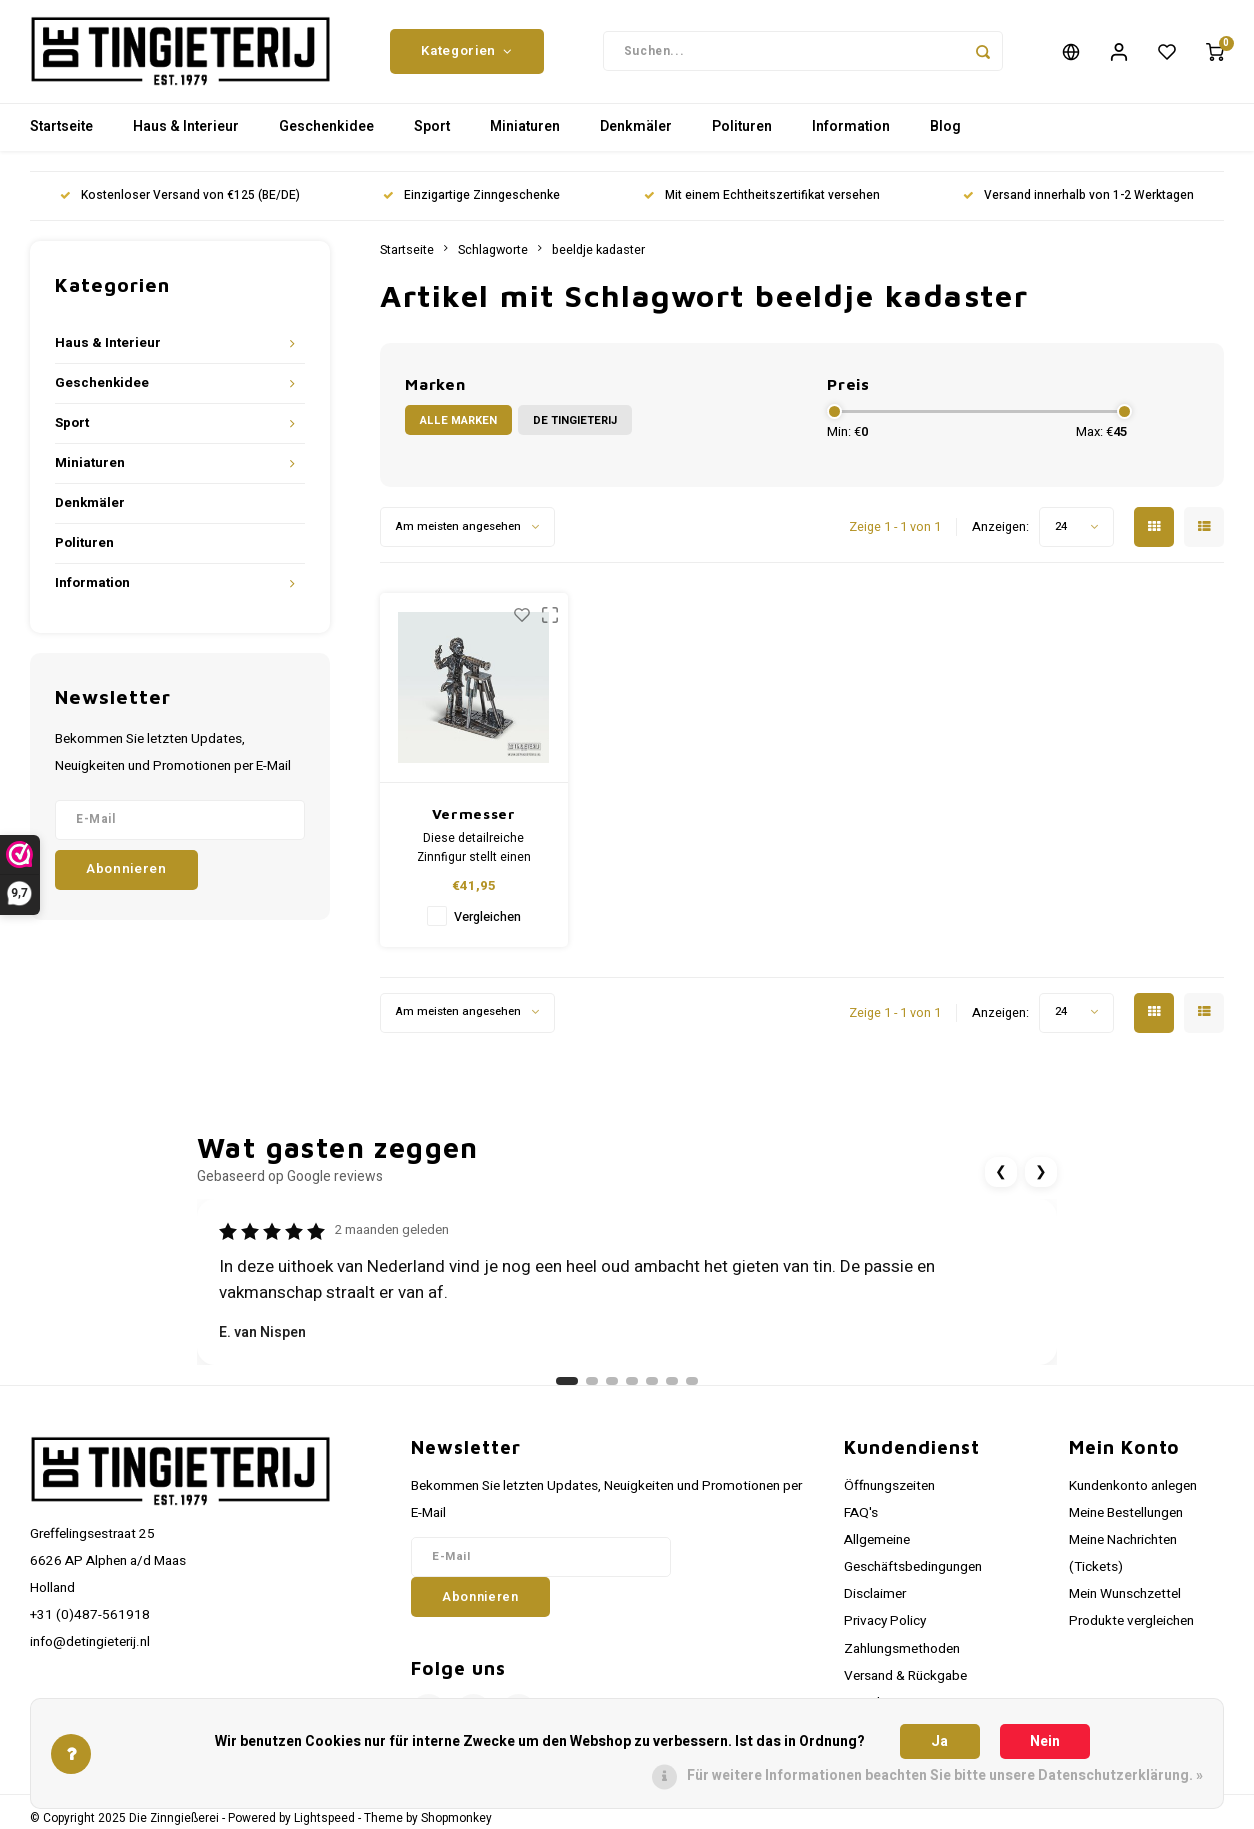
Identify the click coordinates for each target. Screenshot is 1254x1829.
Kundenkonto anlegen (1133, 1493)
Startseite (61, 134)
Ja (939, 1741)
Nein (1045, 1741)
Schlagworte (493, 257)
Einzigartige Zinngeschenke (471, 203)
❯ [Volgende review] (1041, 1179)
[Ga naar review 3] (612, 1388)
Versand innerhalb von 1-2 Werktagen (1078, 203)
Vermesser (474, 820)
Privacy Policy (885, 1629)
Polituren (742, 134)
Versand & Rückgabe (905, 1683)
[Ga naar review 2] (592, 1388)
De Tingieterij (575, 427)
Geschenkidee (326, 134)
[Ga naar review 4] (632, 1388)
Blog (945, 134)
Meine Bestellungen (1126, 1520)
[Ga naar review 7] (692, 1388)
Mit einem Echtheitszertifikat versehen (762, 203)
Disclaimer (875, 1601)
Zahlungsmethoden (902, 1656)
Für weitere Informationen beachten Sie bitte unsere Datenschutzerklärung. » (945, 1775)
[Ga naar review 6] (672, 1388)
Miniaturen (525, 134)
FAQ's (861, 1520)
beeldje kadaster (598, 257)
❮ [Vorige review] (1001, 1179)
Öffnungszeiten (889, 1493)
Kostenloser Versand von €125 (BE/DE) (180, 203)
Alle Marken (458, 427)
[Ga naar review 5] (652, 1388)
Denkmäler (636, 134)
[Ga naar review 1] (567, 1388)
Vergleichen (487, 924)
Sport (432, 134)
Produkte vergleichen (1131, 1629)
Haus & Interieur (186, 134)
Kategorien (466, 55)
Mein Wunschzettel (1125, 1601)
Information (851, 134)
